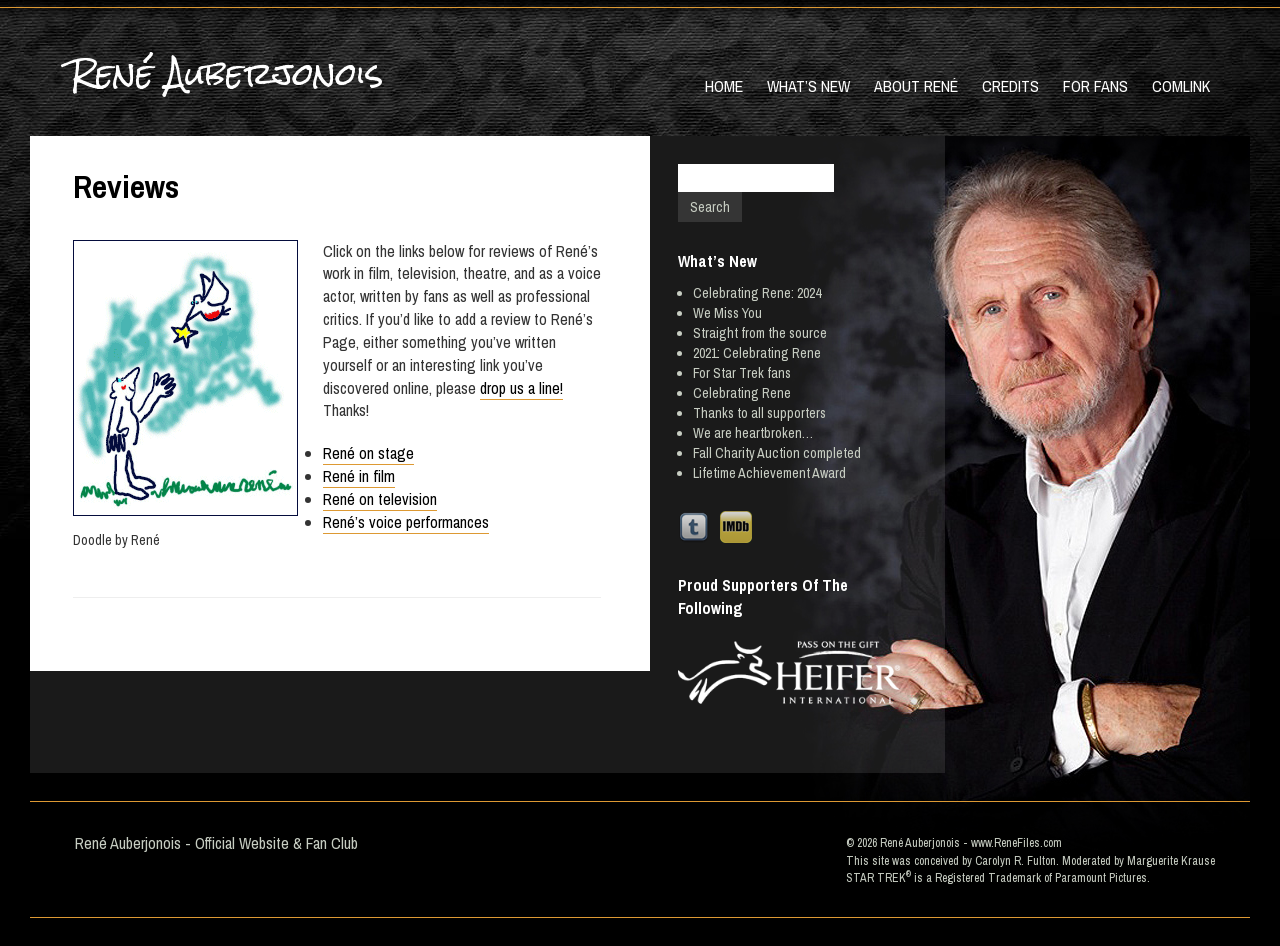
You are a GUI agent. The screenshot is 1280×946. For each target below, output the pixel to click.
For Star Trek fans (742, 373)
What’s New (808, 86)
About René (916, 86)
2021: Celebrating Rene (757, 353)
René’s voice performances (406, 522)
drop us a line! (521, 388)
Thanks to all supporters (759, 413)
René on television (380, 499)
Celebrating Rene (742, 393)
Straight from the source (760, 333)
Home (724, 86)
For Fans (1095, 86)
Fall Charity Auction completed (777, 453)
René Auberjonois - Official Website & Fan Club (216, 843)
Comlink (1181, 86)
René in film (359, 476)
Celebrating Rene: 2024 (757, 293)
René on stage (368, 453)
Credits (1010, 86)
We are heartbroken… (753, 433)
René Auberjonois (226, 73)
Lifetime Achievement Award (769, 473)
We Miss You (727, 313)
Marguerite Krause (1171, 861)
